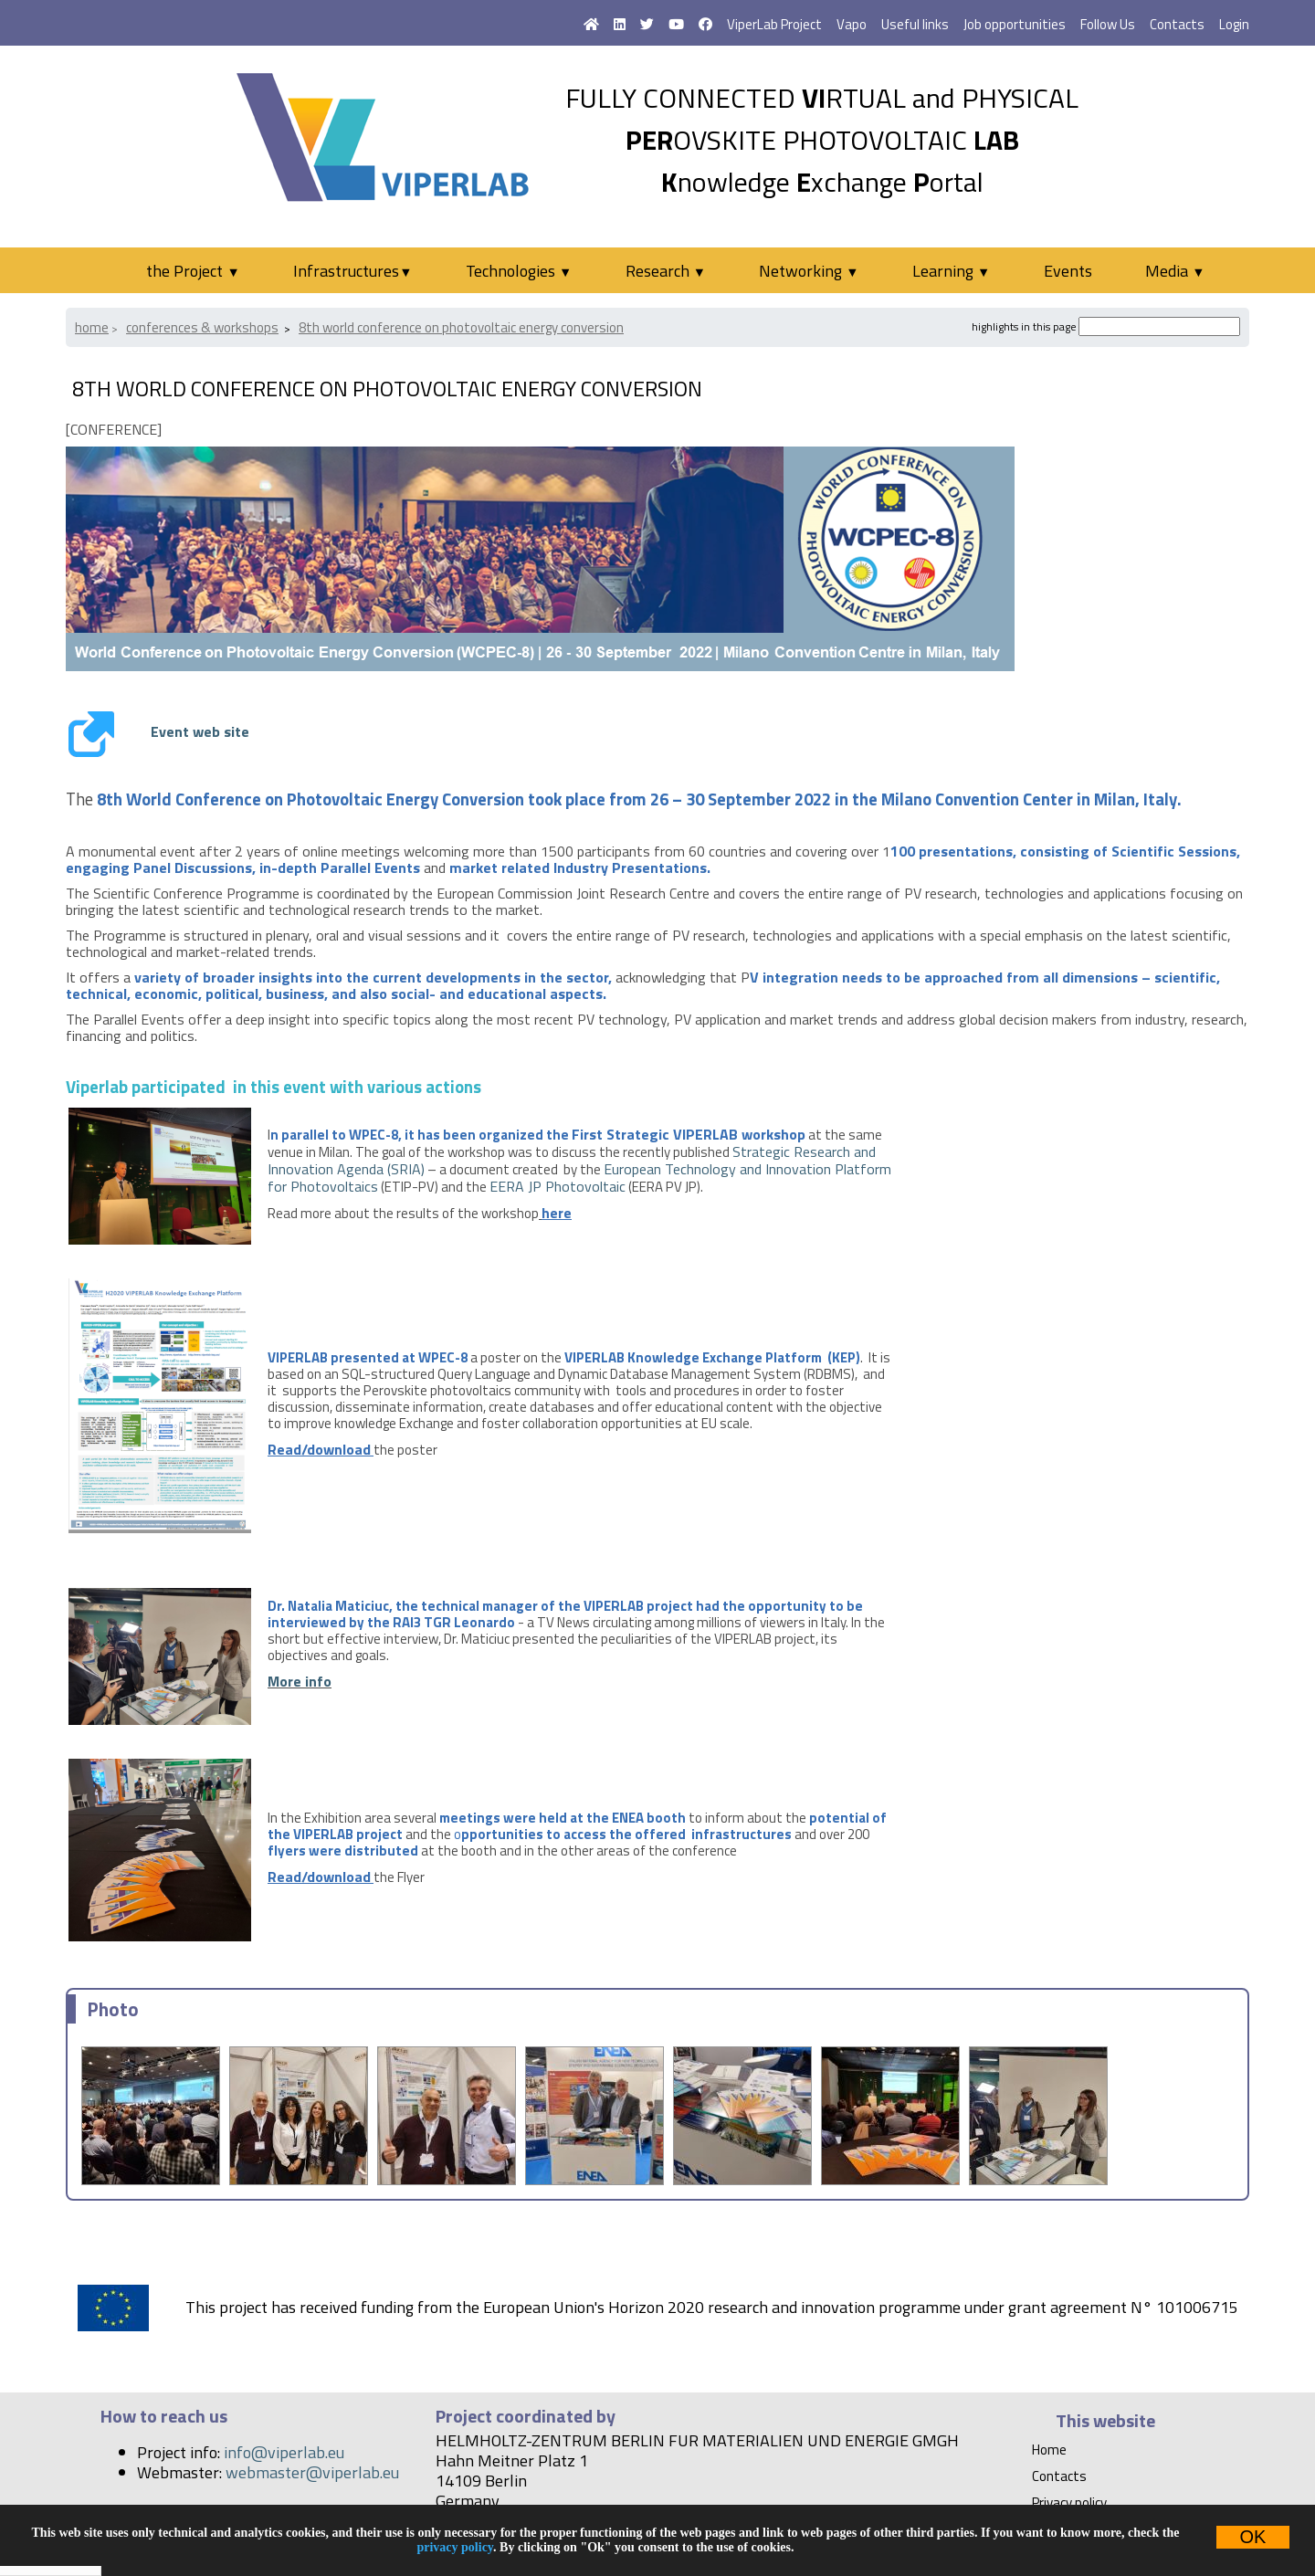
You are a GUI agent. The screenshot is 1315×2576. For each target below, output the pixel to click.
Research (666, 270)
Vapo (851, 24)
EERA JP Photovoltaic (557, 1186)
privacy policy (454, 2547)
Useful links (915, 24)
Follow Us (1107, 24)
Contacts (1177, 24)
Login (1234, 24)
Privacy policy (1069, 2502)
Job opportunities (1014, 24)
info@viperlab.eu (284, 2452)
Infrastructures (352, 270)
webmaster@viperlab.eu (312, 2472)
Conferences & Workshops (202, 327)
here (557, 1213)
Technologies (519, 270)
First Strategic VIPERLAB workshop (688, 1134)
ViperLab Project (774, 24)
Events (1068, 270)
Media (1175, 270)
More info (299, 1681)
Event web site (200, 731)
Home (92, 327)
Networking (808, 270)
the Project (192, 270)
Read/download (319, 1449)
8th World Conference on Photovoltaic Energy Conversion (461, 327)
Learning (951, 270)
